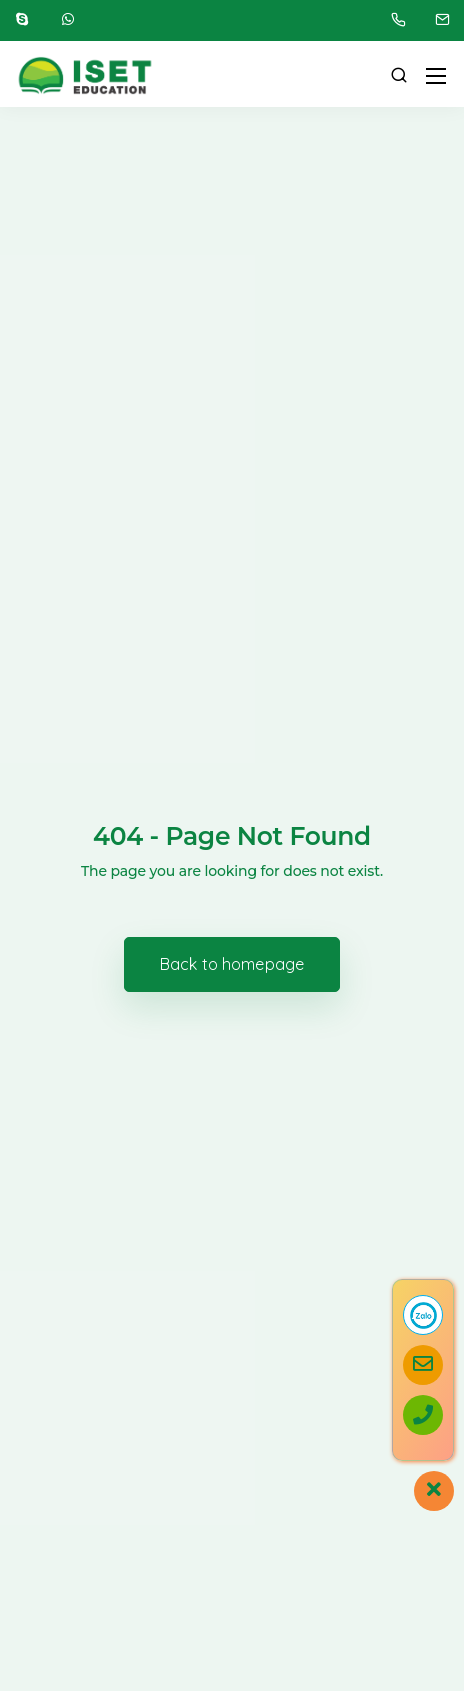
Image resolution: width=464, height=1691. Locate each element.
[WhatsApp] (68, 20)
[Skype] (22, 20)
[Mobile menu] (436, 76)
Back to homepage (232, 964)
